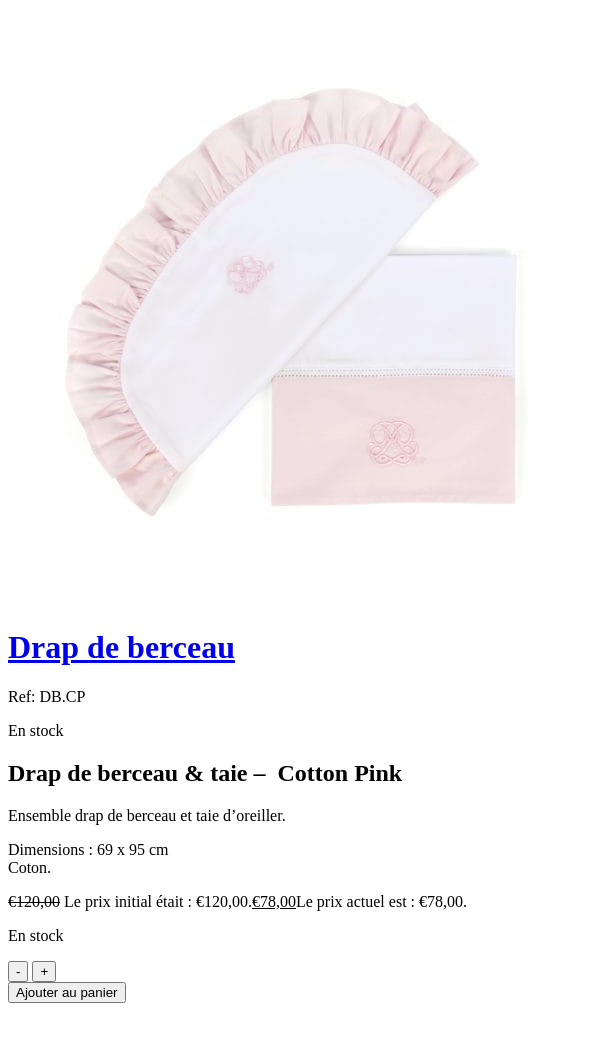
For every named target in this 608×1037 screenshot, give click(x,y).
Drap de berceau (121, 647)
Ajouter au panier (67, 992)
